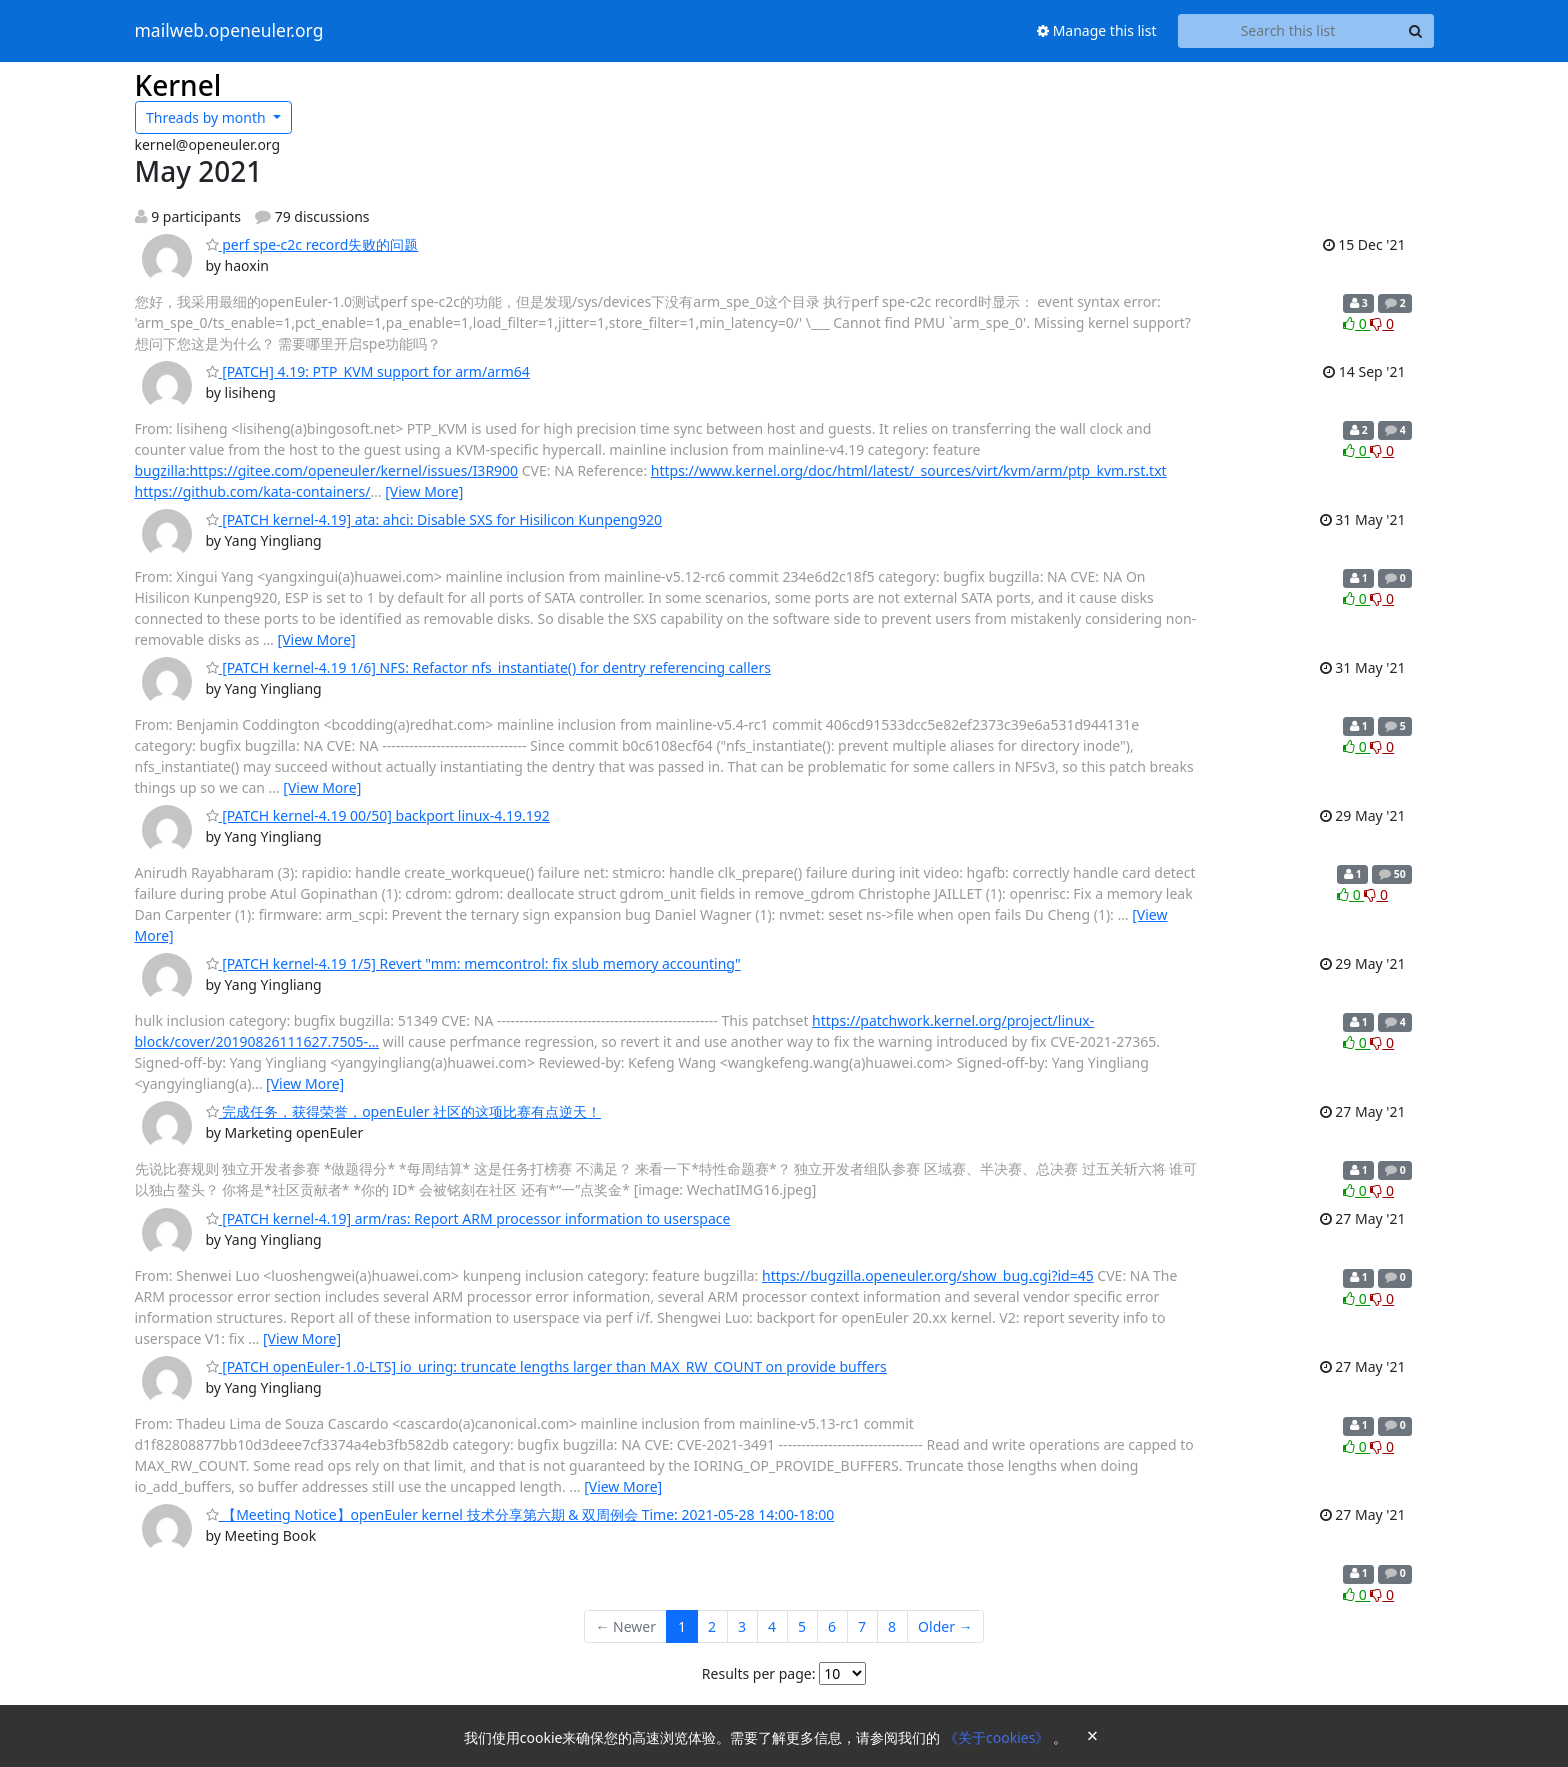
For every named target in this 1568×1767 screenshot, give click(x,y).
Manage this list (1097, 30)
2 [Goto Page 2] (712, 1626)
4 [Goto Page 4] (772, 1626)
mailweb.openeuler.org (229, 31)
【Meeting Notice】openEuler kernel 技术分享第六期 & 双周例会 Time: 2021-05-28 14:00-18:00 (520, 1514)
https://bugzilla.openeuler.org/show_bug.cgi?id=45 (928, 1275)
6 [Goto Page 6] (832, 1626)
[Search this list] (1288, 31)
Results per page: (759, 1673)
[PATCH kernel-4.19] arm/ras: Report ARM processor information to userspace (468, 1218)
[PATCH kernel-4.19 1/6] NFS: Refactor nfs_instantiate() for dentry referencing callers (488, 667)
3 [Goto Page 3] (742, 1626)
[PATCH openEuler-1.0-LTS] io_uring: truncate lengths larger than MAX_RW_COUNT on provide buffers (546, 1366)
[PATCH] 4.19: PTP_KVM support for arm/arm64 (368, 371)
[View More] (424, 491)
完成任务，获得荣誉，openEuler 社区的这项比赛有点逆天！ (404, 1111)
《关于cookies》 (998, 1737)
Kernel (178, 85)
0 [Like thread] (1356, 323)
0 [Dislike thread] (1382, 323)
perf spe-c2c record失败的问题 (312, 244)
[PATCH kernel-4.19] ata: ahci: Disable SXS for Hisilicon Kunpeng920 (434, 519)
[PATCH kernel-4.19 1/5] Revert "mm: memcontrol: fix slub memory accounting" (473, 963)
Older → (945, 1626)
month (207, 117)
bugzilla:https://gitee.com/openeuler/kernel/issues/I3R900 (327, 470)
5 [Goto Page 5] (802, 1626)
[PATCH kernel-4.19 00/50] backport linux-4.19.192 (378, 815)
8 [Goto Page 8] (892, 1626)
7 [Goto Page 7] (862, 1626)
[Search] (1416, 31)
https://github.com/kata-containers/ (253, 491)
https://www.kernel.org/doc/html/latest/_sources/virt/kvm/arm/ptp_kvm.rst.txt (909, 470)
